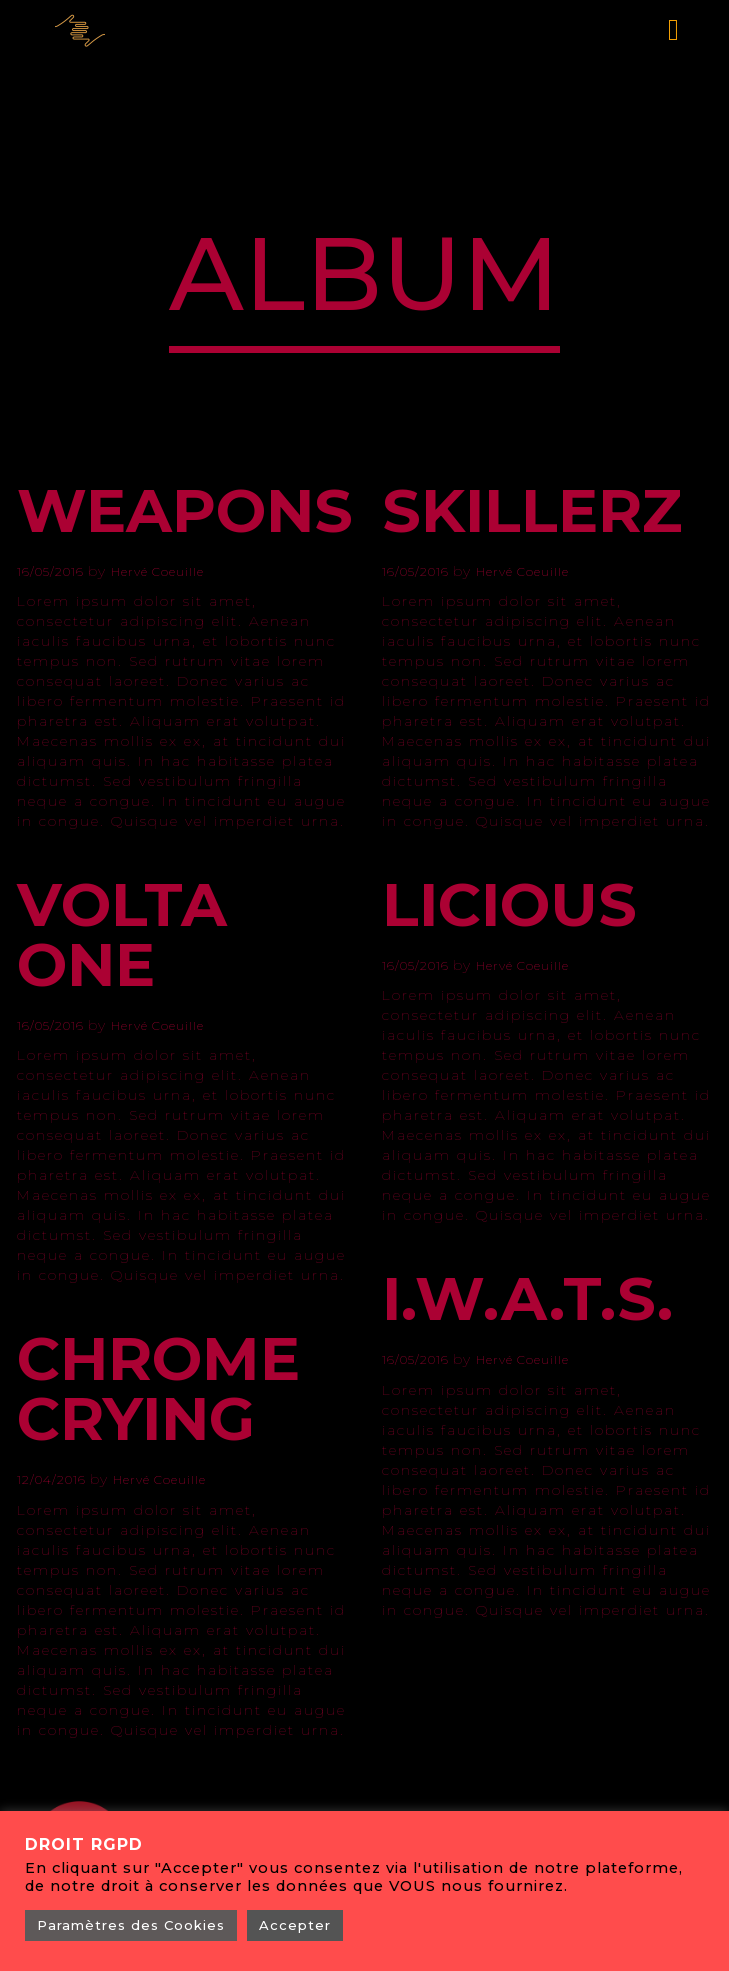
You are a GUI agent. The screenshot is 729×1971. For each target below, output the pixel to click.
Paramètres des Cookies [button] (131, 1925)
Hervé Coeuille (157, 571)
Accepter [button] (295, 1925)
